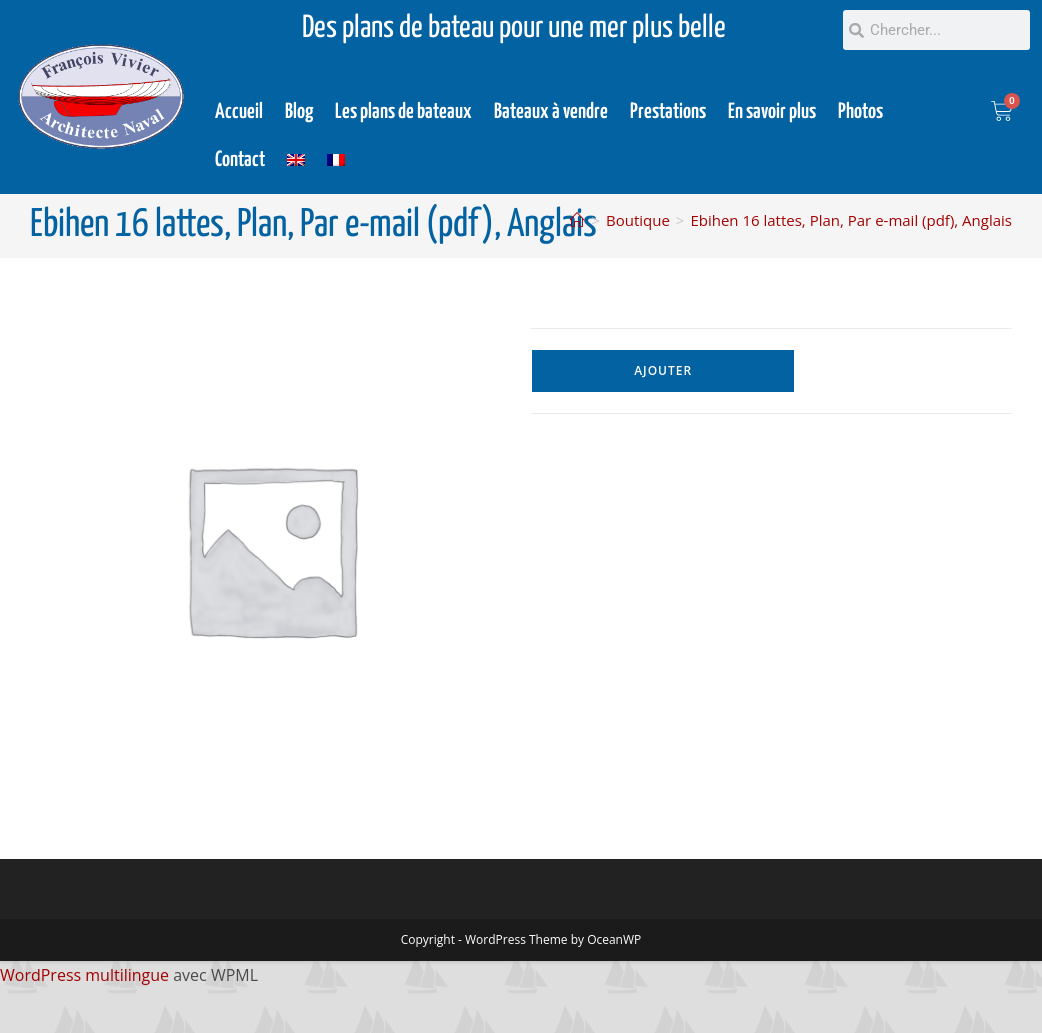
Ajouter (663, 370)
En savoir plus (772, 112)
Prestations (668, 112)
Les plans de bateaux (403, 112)
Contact (240, 160)
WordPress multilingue (84, 975)
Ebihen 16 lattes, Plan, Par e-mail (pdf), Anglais (851, 220)
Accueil (239, 112)
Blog (299, 112)
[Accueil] (577, 220)
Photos (860, 112)
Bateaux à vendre (551, 112)
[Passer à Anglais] (296, 160)
